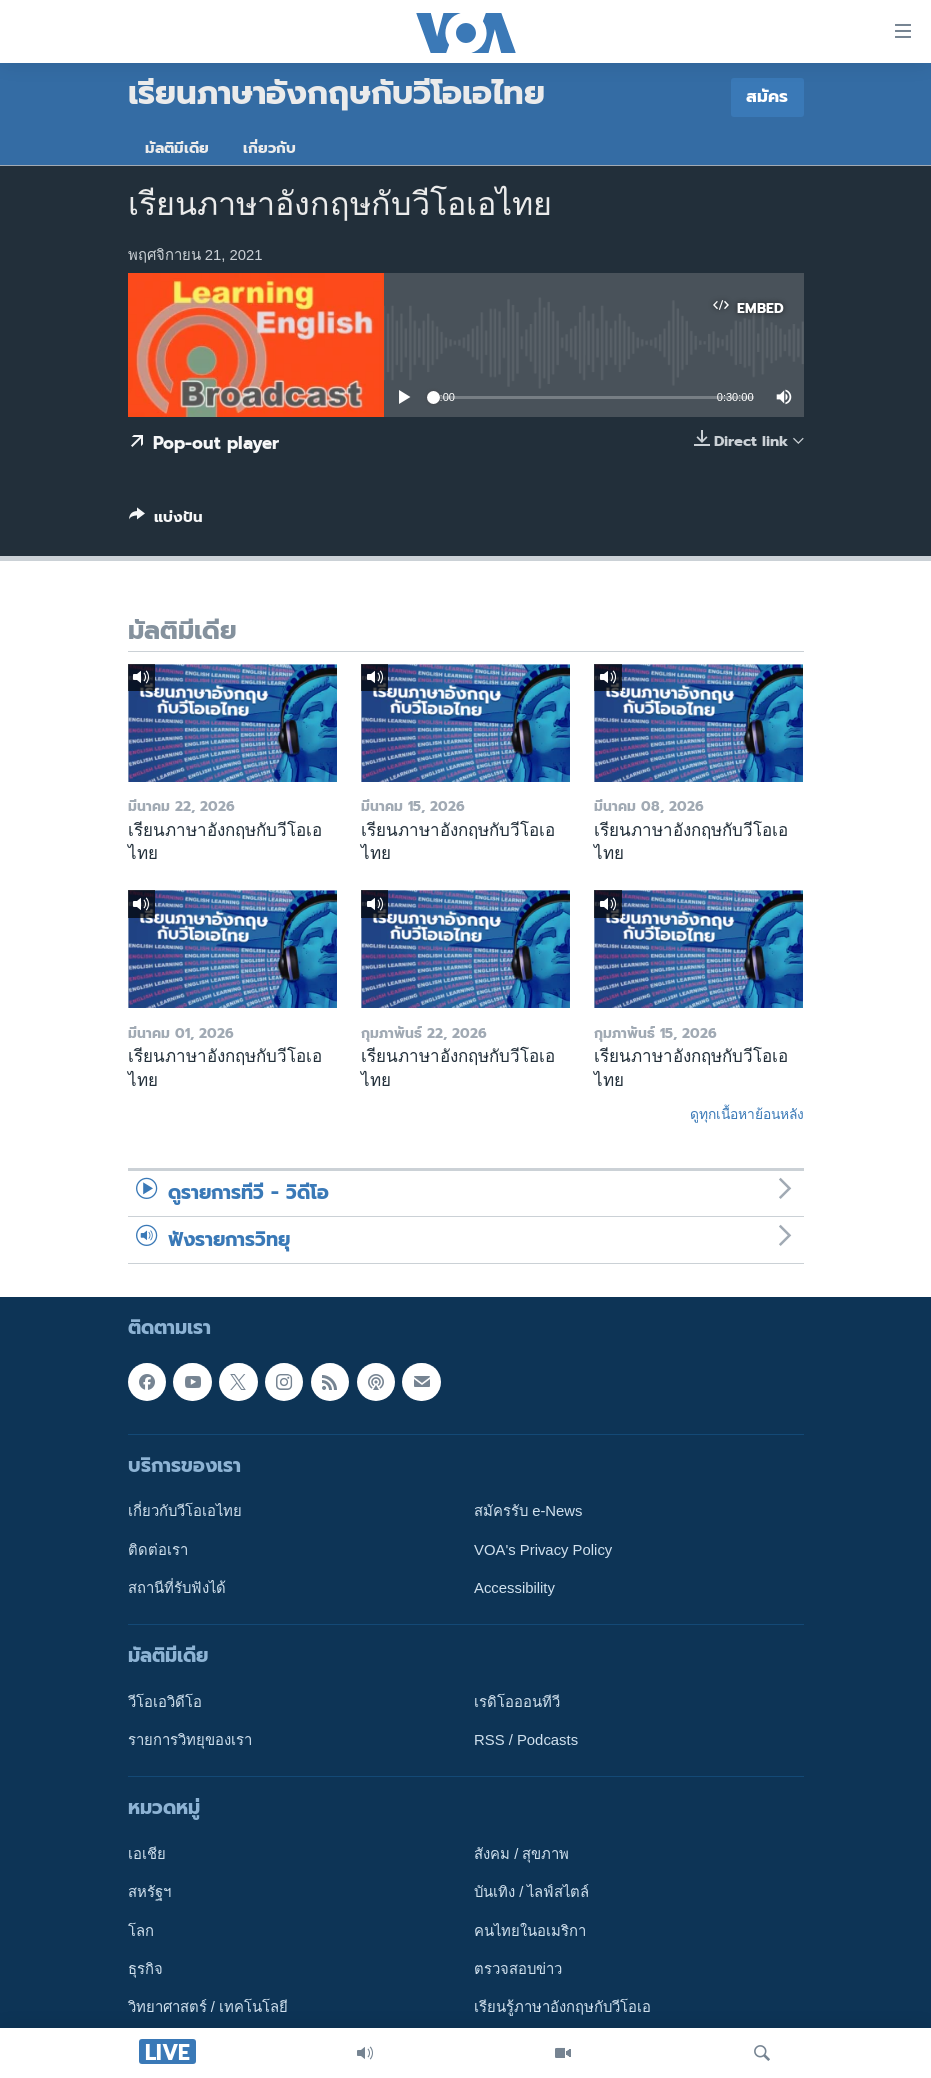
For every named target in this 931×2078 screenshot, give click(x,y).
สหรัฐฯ (149, 1892)
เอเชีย (147, 1854)
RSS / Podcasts (526, 1740)
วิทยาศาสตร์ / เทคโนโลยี (208, 2007)
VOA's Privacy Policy (543, 1549)
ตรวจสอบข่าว (518, 1969)
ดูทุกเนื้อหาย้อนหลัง (747, 1114)
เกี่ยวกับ (269, 148)
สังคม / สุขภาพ (521, 1854)
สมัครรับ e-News (528, 1511)
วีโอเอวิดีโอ (165, 1702)
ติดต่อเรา (158, 1549)
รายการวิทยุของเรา (190, 1740)
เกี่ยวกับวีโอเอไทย (185, 1511)
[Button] (166, 521)
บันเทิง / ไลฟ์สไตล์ (531, 1892)
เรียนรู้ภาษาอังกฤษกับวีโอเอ (562, 2007)
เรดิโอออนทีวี (517, 1702)
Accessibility (514, 1588)
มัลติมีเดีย (177, 148)
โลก (141, 1931)
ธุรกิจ (145, 1969)
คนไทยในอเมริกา (530, 1931)
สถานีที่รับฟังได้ (177, 1588)
